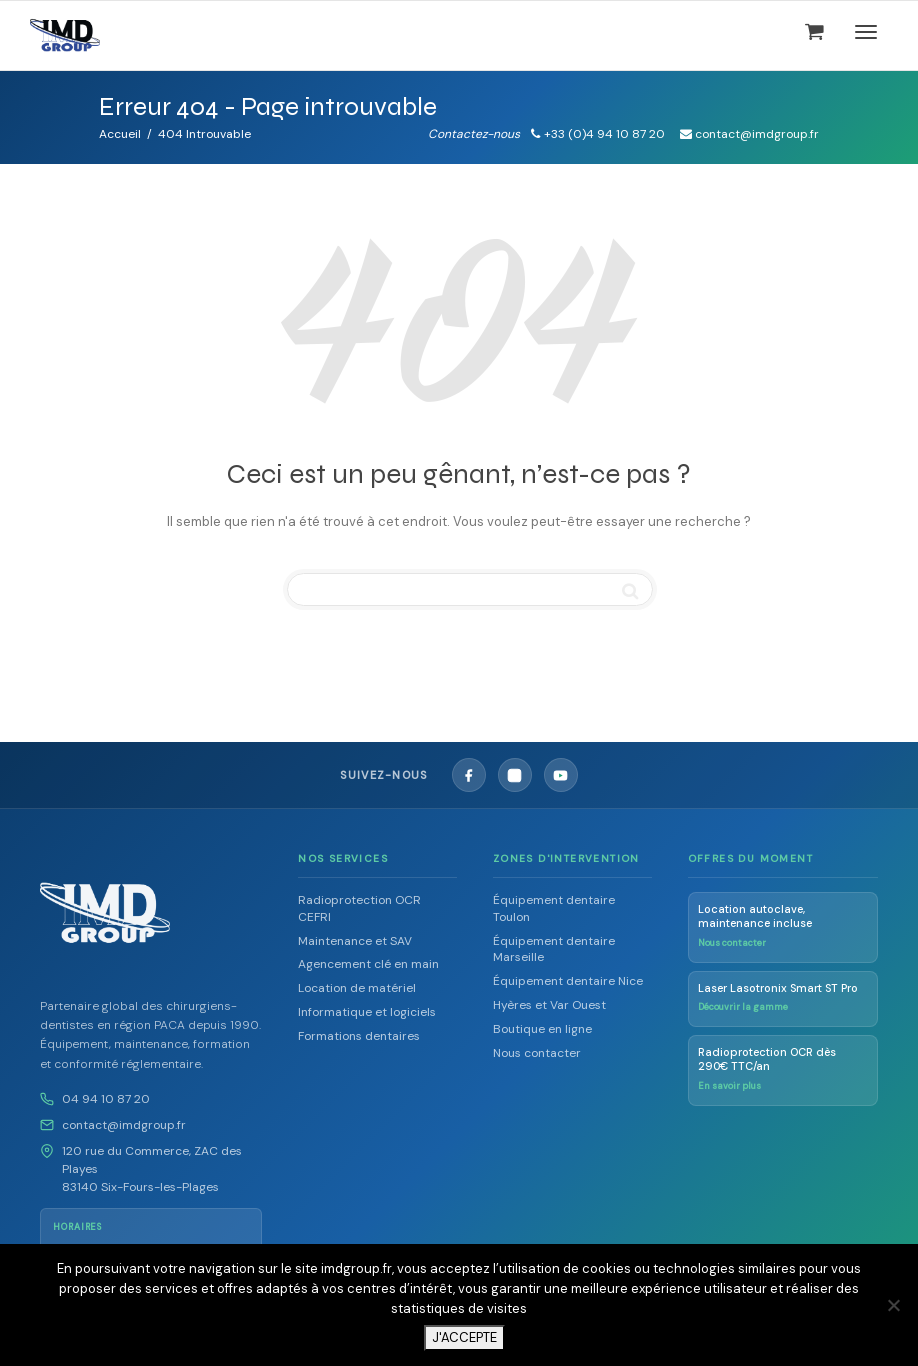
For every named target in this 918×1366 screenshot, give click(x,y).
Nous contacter (537, 1053)
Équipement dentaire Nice (568, 981)
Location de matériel (357, 988)
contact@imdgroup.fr (124, 1125)
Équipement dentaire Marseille (554, 949)
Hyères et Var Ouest (549, 1005)
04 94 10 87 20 (106, 1099)
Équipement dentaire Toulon (554, 908)
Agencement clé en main (368, 964)
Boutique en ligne (542, 1029)
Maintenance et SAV (355, 941)
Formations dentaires (359, 1036)
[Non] (893, 1305)
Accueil (120, 134)
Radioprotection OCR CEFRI (359, 908)
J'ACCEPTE (464, 1337)
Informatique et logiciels (367, 1012)
